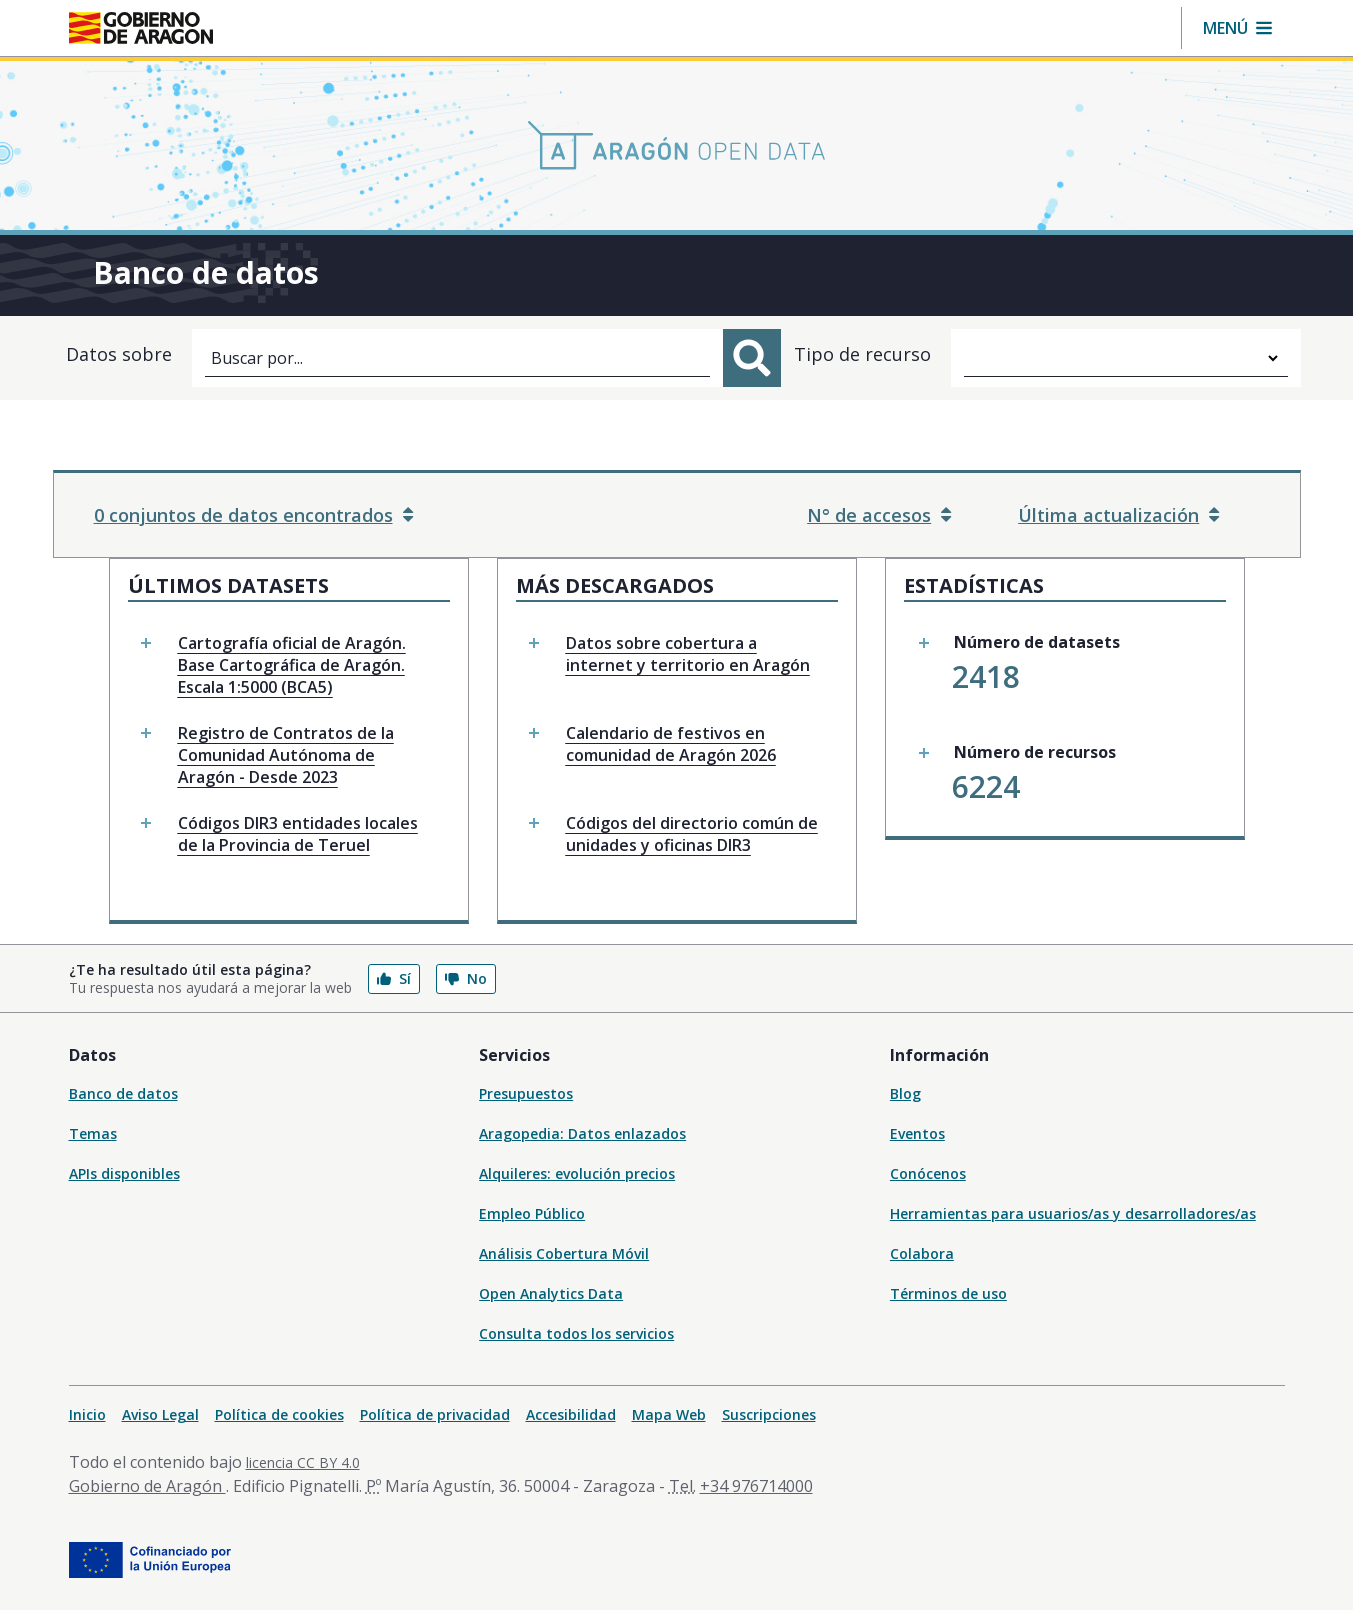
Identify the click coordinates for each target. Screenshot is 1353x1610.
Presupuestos (526, 1093)
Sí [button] (394, 978)
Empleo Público (532, 1213)
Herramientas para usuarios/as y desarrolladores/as (1073, 1213)
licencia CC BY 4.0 (303, 1462)
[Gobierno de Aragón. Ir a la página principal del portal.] (141, 28)
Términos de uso (948, 1293)
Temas (93, 1133)
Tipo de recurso (862, 354)
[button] (1237, 28)
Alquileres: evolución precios (577, 1173)
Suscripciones (769, 1414)
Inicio (87, 1414)
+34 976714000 (756, 1486)
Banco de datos (123, 1093)
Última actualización (1118, 515)
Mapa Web (669, 1414)
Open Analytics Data (551, 1293)
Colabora (922, 1253)
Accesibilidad (571, 1414)
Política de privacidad (435, 1414)
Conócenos (928, 1173)
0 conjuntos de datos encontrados (253, 515)
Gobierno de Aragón (147, 1486)
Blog (905, 1093)
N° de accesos (879, 515)
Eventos (917, 1133)
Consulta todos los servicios (576, 1333)
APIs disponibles (124, 1173)
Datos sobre (119, 354)
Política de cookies (279, 1414)
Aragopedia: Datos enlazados (582, 1133)
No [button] (466, 978)
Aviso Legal (160, 1414)
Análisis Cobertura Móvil (564, 1253)
